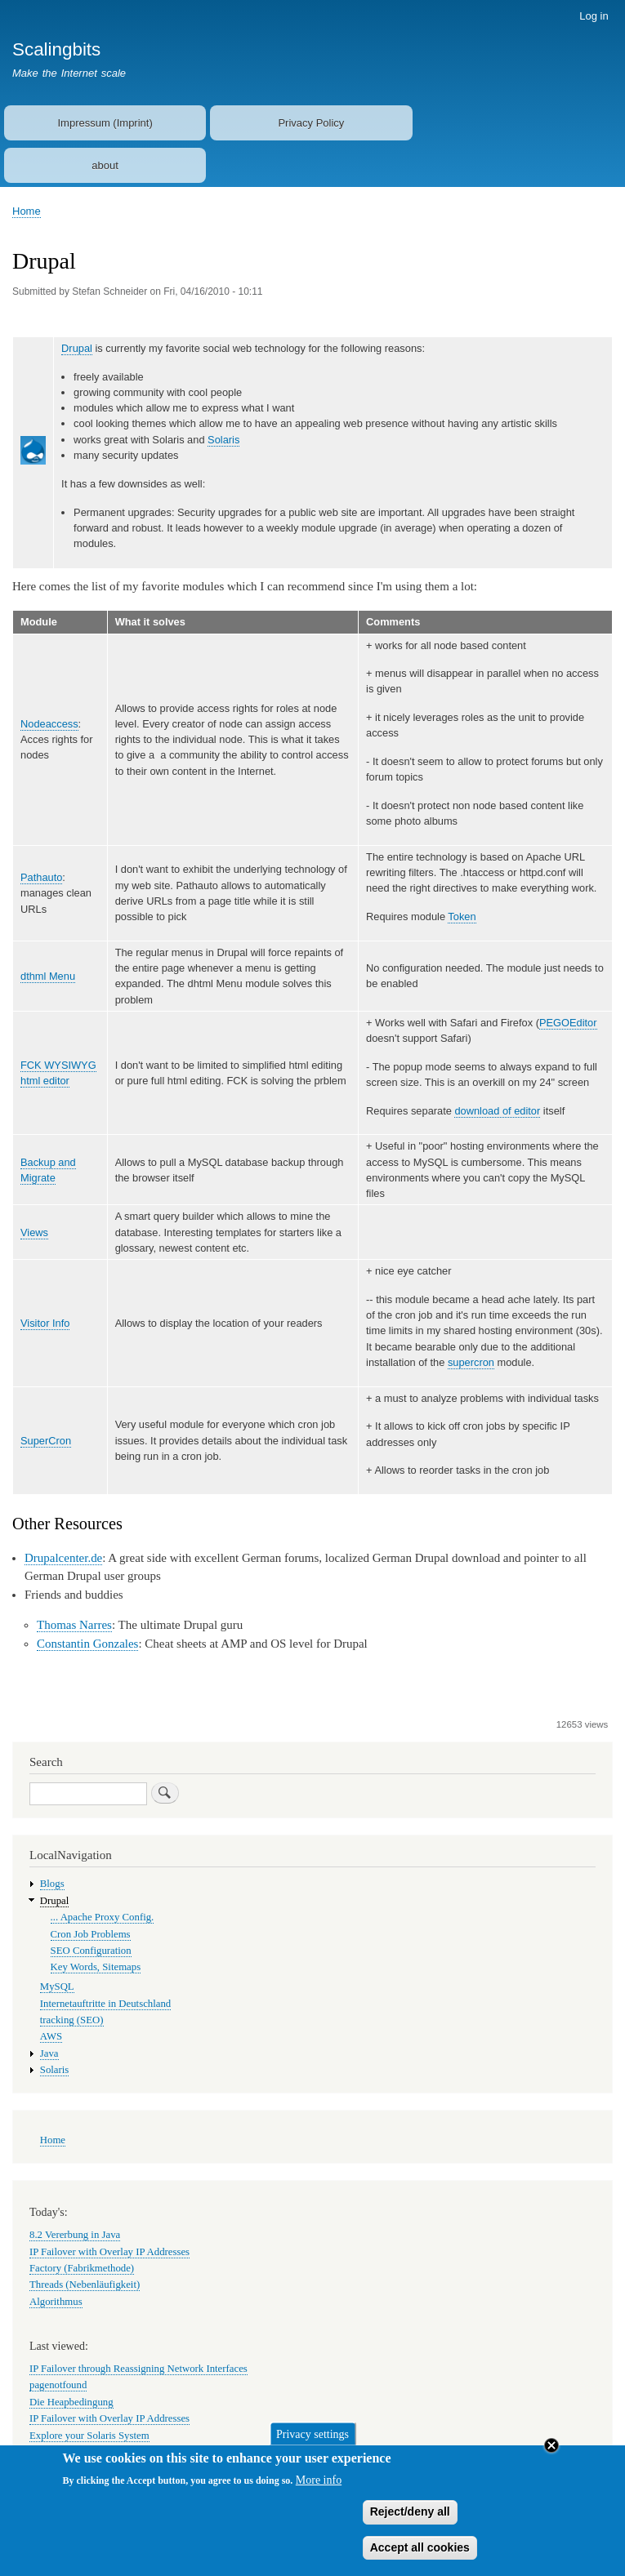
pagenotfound (58, 2385)
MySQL (57, 1986)
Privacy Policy (311, 123)
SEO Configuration (91, 1950)
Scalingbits (56, 49)
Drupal (76, 348)
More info (319, 2491)
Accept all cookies (420, 2558)
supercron (471, 1362)
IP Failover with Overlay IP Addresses (109, 2252)
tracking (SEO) (72, 2020)
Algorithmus (56, 2301)
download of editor (497, 1111)
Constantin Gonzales (87, 1643)
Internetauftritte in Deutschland (105, 2003)
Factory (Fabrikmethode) (81, 2268)
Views (34, 1232)
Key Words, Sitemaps (96, 1967)
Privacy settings (312, 2445)
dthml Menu (47, 976)
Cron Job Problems (91, 1934)
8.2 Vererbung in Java (74, 2234)
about (105, 165)
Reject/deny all (410, 2522)
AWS (51, 2036)
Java (49, 2053)
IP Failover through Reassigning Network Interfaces (138, 2368)
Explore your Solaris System (89, 2435)
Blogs (52, 1883)
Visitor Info (44, 1323)
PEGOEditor (568, 1023)
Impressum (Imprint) (104, 123)
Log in (593, 16)
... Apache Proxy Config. (102, 1917)
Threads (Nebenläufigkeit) (84, 2284)
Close (551, 2457)
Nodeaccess (49, 724)
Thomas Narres (74, 1624)
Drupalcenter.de (63, 1557)
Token (461, 916)
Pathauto (41, 877)
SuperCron (45, 1441)
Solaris (223, 440)
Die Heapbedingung (71, 2402)
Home (26, 211)
